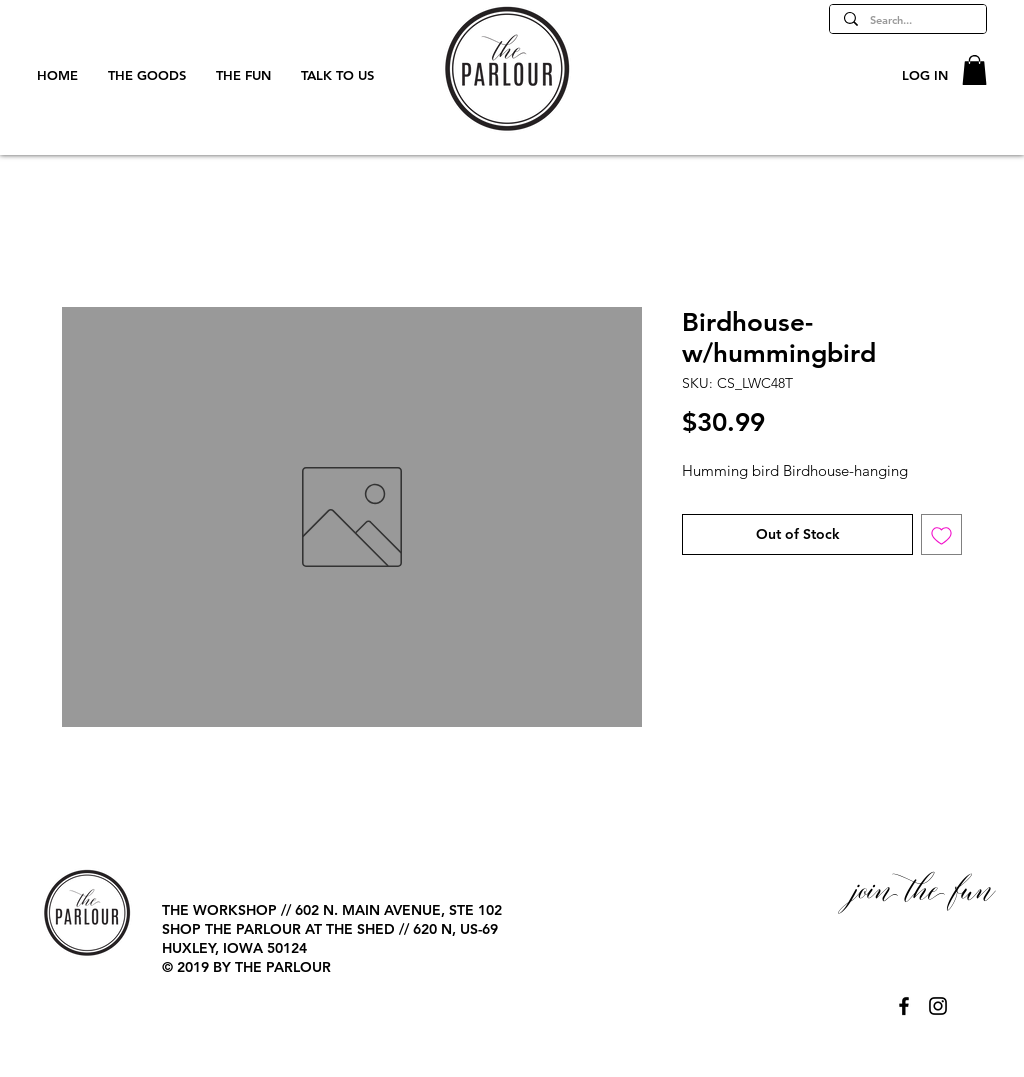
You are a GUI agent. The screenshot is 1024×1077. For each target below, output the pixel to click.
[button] (974, 70)
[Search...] (907, 20)
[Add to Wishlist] (941, 534)
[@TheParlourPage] (904, 1006)
